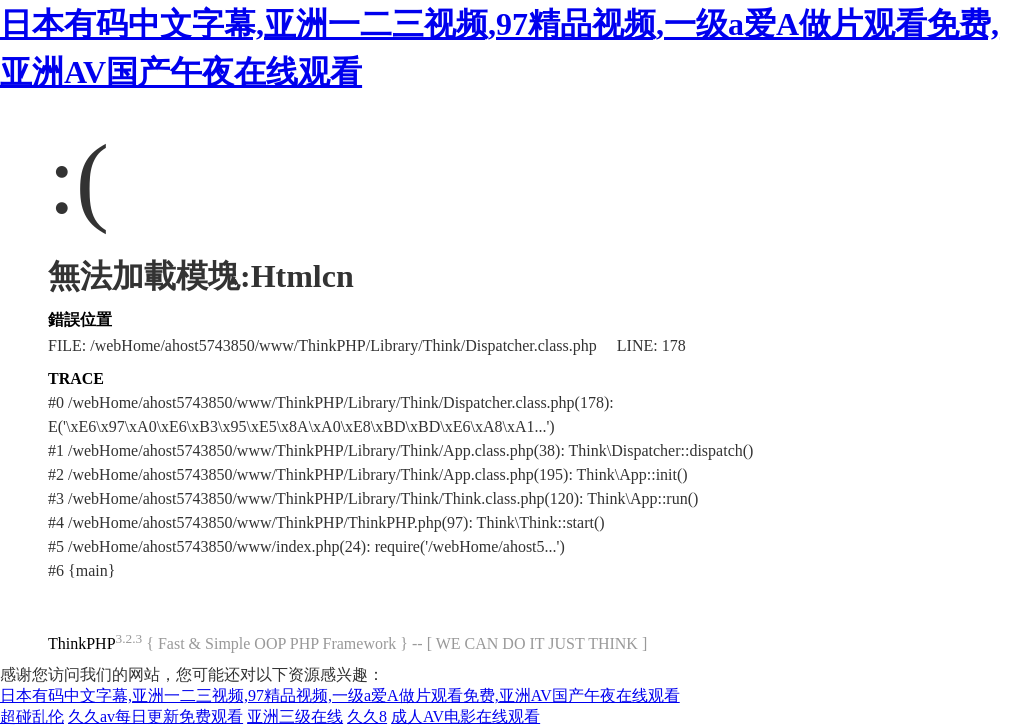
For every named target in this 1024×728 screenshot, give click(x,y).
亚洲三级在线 (295, 716)
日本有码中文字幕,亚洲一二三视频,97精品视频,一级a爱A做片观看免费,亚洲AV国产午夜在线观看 (340, 695)
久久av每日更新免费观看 (155, 716)
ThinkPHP (82, 643)
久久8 (367, 716)
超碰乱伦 (32, 716)
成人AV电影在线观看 (465, 716)
